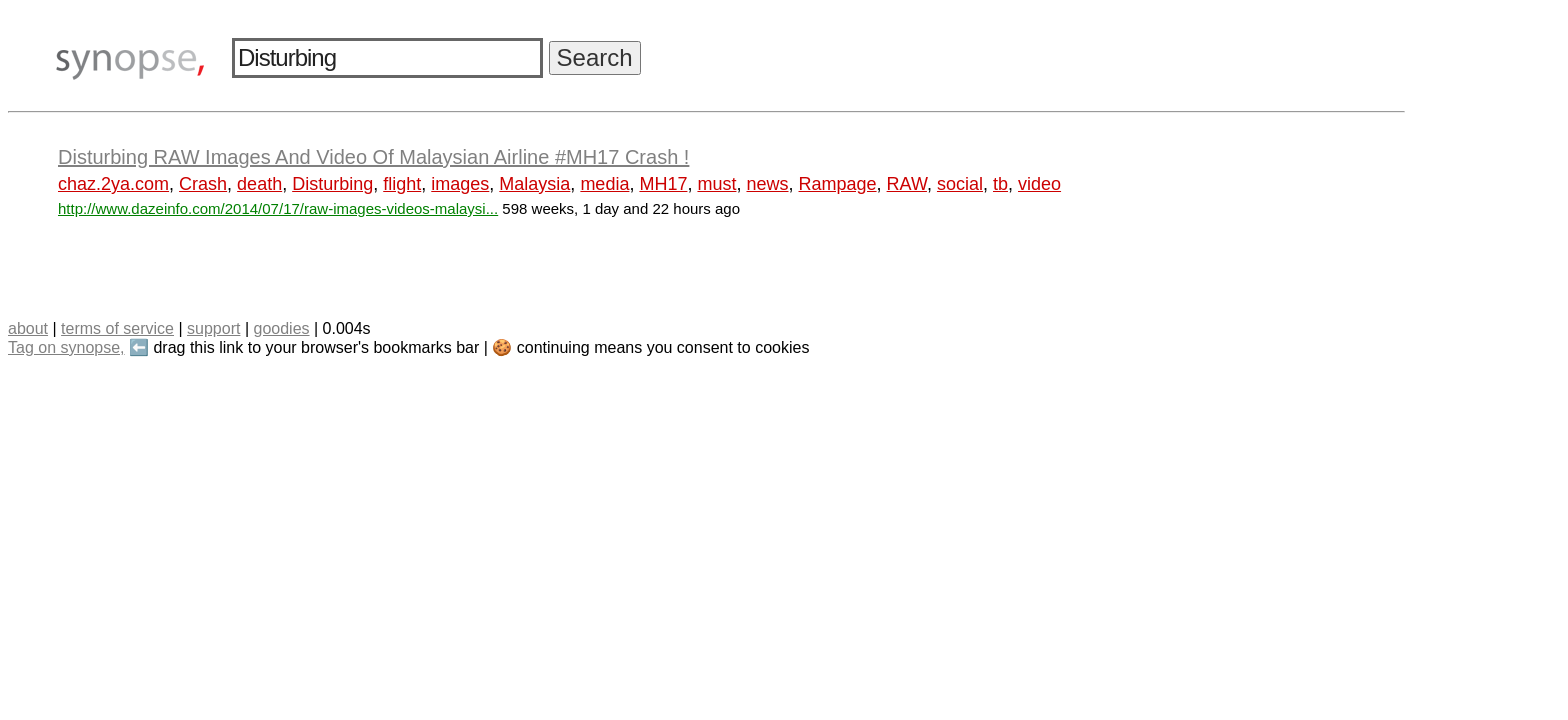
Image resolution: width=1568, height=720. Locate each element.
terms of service (117, 328)
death (259, 184)
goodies (281, 328)
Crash (203, 184)
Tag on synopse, (66, 347)
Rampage (838, 184)
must (716, 184)
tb (1000, 184)
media (604, 184)
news (767, 184)
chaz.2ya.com (113, 184)
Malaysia (534, 184)
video (1039, 184)
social (960, 184)
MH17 (663, 184)
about (28, 328)
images (460, 184)
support (213, 328)
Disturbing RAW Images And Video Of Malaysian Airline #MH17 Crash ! (373, 157)
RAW (907, 184)
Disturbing (332, 184)
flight (402, 184)
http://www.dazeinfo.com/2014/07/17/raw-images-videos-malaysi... (278, 208)
